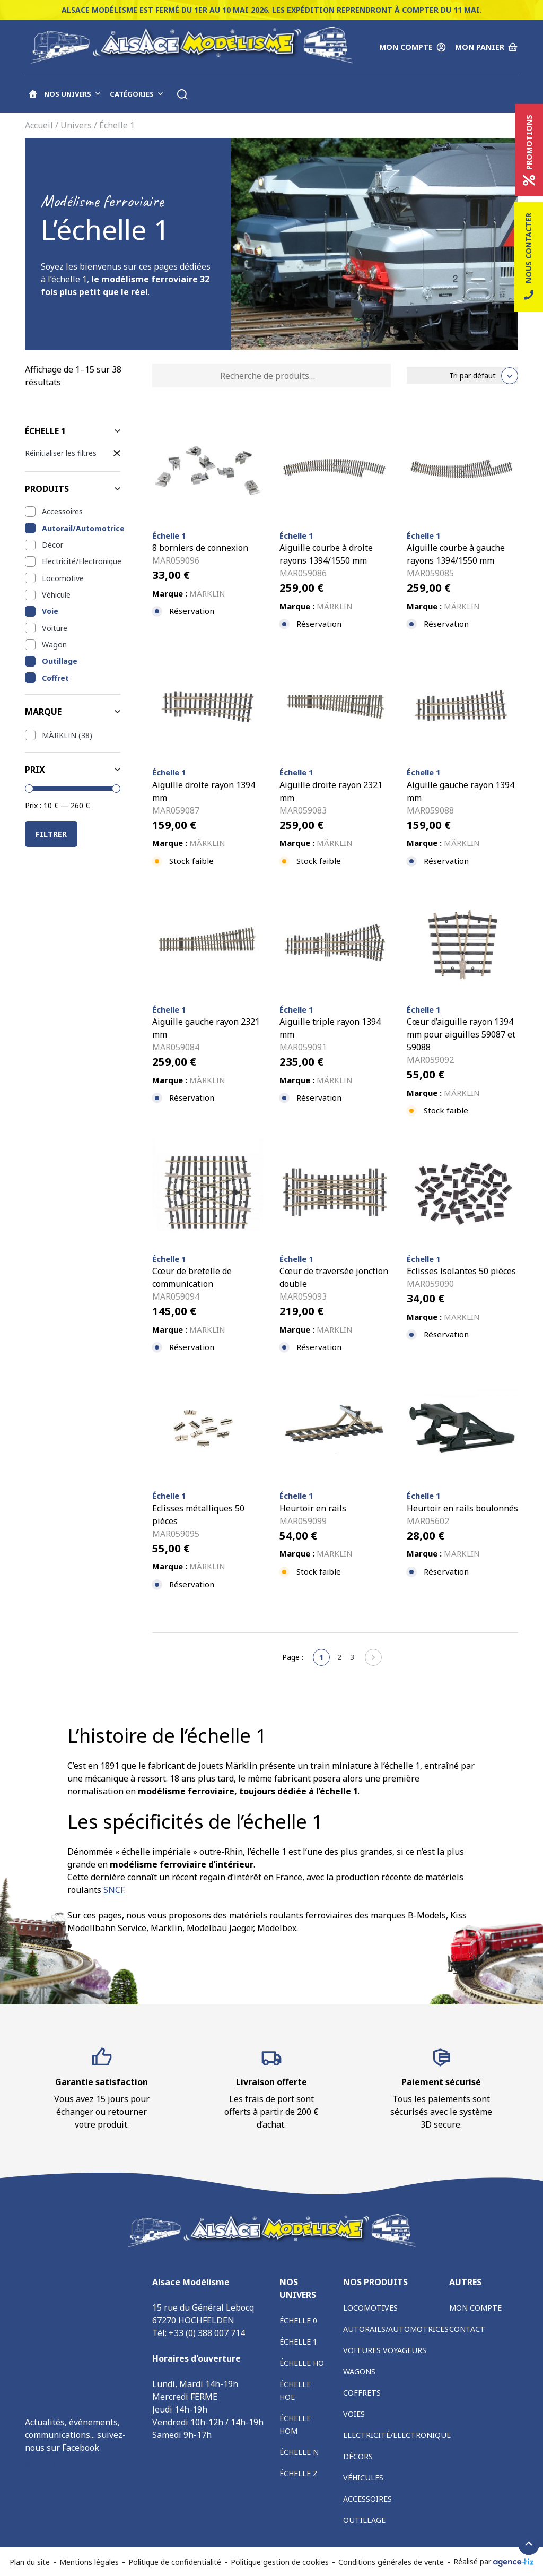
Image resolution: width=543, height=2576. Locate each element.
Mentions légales (89, 2562)
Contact (467, 2329)
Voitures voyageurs (384, 2350)
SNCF (113, 1890)
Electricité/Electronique (81, 561)
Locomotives (370, 2308)
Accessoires (62, 511)
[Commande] (462, 375)
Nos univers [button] (72, 94)
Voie (50, 611)
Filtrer (51, 834)
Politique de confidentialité (174, 2562)
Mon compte (475, 2308)
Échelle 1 (298, 2342)
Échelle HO (301, 2363)
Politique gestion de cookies (280, 2562)
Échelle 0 (298, 2320)
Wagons (359, 2371)
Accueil (39, 125)
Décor (52, 545)
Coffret (55, 678)
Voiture (54, 628)
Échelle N (299, 2452)
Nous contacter (528, 257)
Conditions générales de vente (391, 2562)
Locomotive (63, 578)
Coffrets (362, 2393)
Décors (358, 2456)
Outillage (59, 661)
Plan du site (30, 2562)
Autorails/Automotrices (396, 2329)
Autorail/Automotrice (81, 528)
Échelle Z (298, 2473)
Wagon (54, 644)
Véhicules (363, 2478)
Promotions (529, 150)
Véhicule (56, 595)
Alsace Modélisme (61, 2464)
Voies (354, 2414)
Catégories (137, 94)
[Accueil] (33, 94)
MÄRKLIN (59, 735)
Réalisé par (493, 2561)
